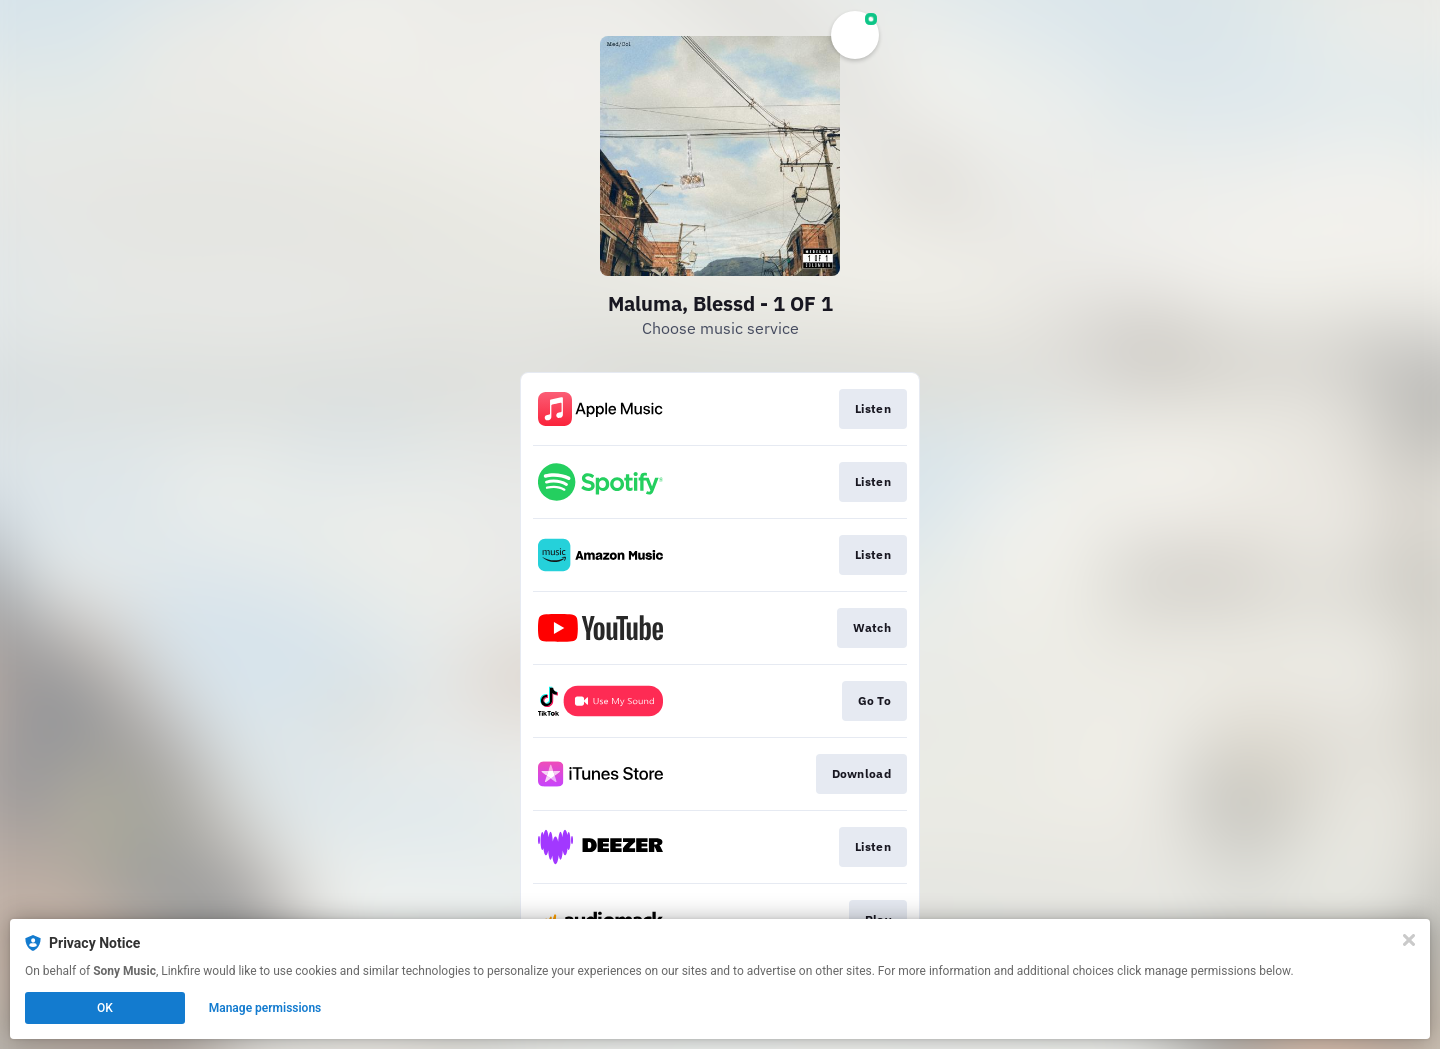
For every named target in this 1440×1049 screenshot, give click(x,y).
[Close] (1409, 940)
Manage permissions (265, 1008)
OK (105, 1008)
